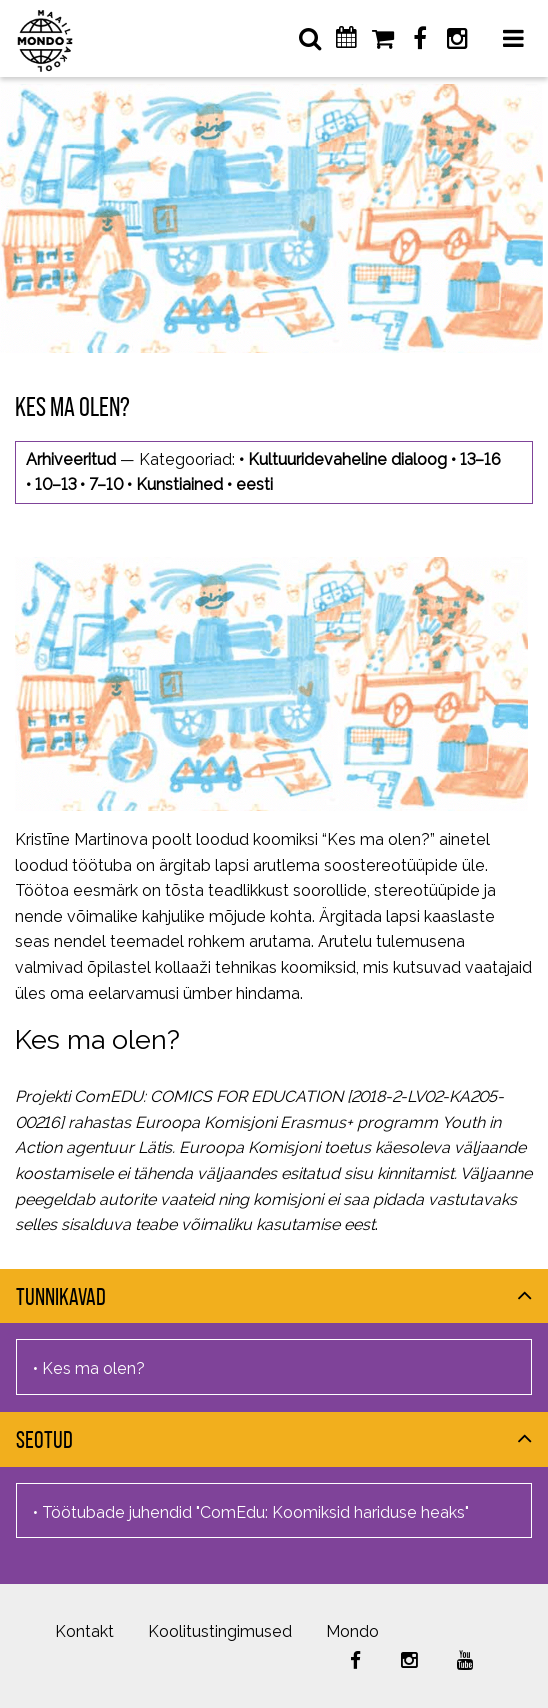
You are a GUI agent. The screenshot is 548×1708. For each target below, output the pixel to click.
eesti (254, 484)
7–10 (106, 484)
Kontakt (84, 1631)
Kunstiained (179, 484)
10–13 (55, 484)
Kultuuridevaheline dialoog (347, 459)
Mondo (352, 1631)
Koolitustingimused (220, 1631)
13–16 (480, 459)
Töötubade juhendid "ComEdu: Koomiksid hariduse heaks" (255, 1512)
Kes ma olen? (97, 1039)
